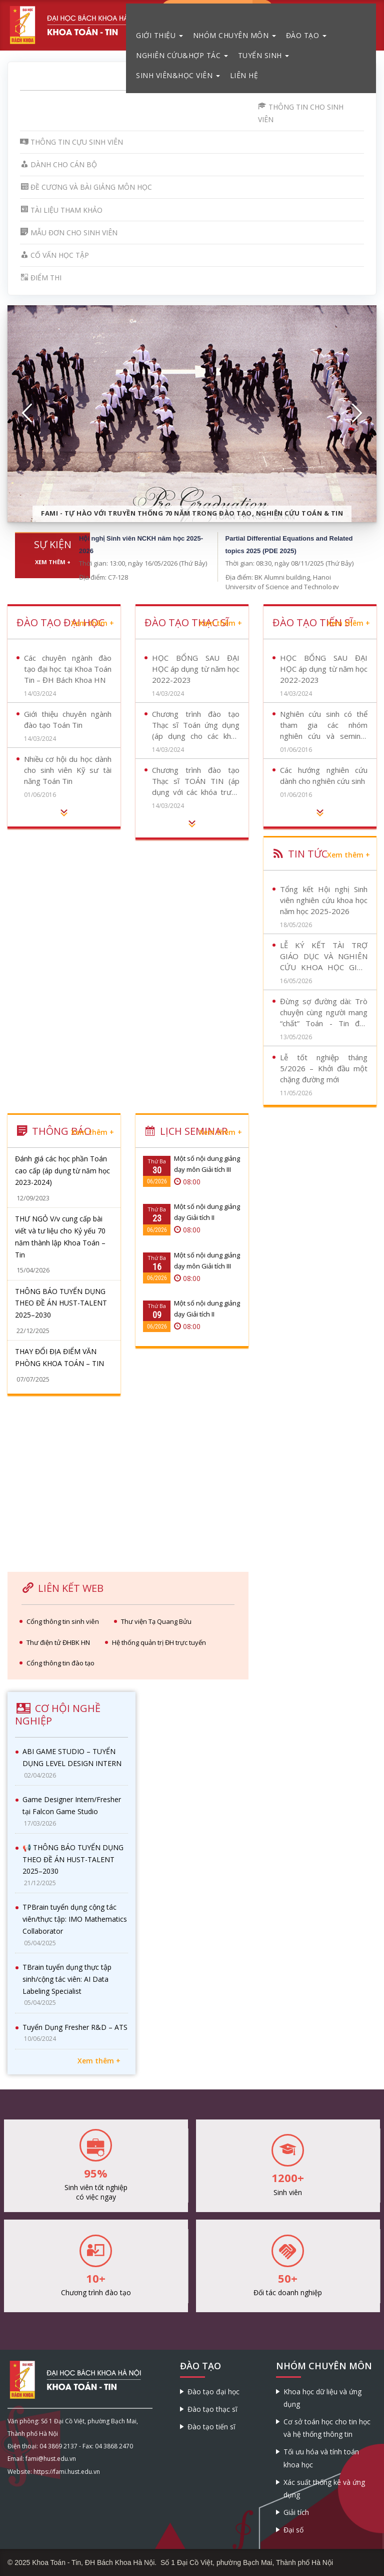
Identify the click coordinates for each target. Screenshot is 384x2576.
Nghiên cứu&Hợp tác (182, 55)
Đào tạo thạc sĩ (213, 2409)
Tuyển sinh (264, 55)
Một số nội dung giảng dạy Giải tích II (207, 1212)
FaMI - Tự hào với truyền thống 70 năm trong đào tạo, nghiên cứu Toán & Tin (192, 513)
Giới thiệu (159, 35)
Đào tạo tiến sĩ (212, 2426)
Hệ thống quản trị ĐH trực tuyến (159, 1642)
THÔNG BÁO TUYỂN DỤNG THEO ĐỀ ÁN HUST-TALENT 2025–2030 (61, 1303)
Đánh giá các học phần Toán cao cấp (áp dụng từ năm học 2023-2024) (62, 1170)
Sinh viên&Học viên (178, 75)
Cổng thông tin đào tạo (60, 1662)
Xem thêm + (52, 562)
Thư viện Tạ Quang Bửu (156, 1621)
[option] (192, 413)
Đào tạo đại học (214, 2391)
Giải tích (296, 2512)
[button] (27, 413)
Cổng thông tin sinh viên (62, 1621)
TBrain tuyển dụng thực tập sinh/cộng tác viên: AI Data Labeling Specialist (67, 1979)
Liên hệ (244, 75)
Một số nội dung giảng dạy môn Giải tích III (207, 1164)
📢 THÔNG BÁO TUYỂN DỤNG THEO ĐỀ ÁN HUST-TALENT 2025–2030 (73, 1859)
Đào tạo (306, 35)
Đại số (294, 2529)
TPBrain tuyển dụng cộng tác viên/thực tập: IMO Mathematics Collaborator (74, 1919)
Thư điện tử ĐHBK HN (58, 1642)
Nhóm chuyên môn (234, 35)
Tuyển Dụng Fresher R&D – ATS (75, 2027)
